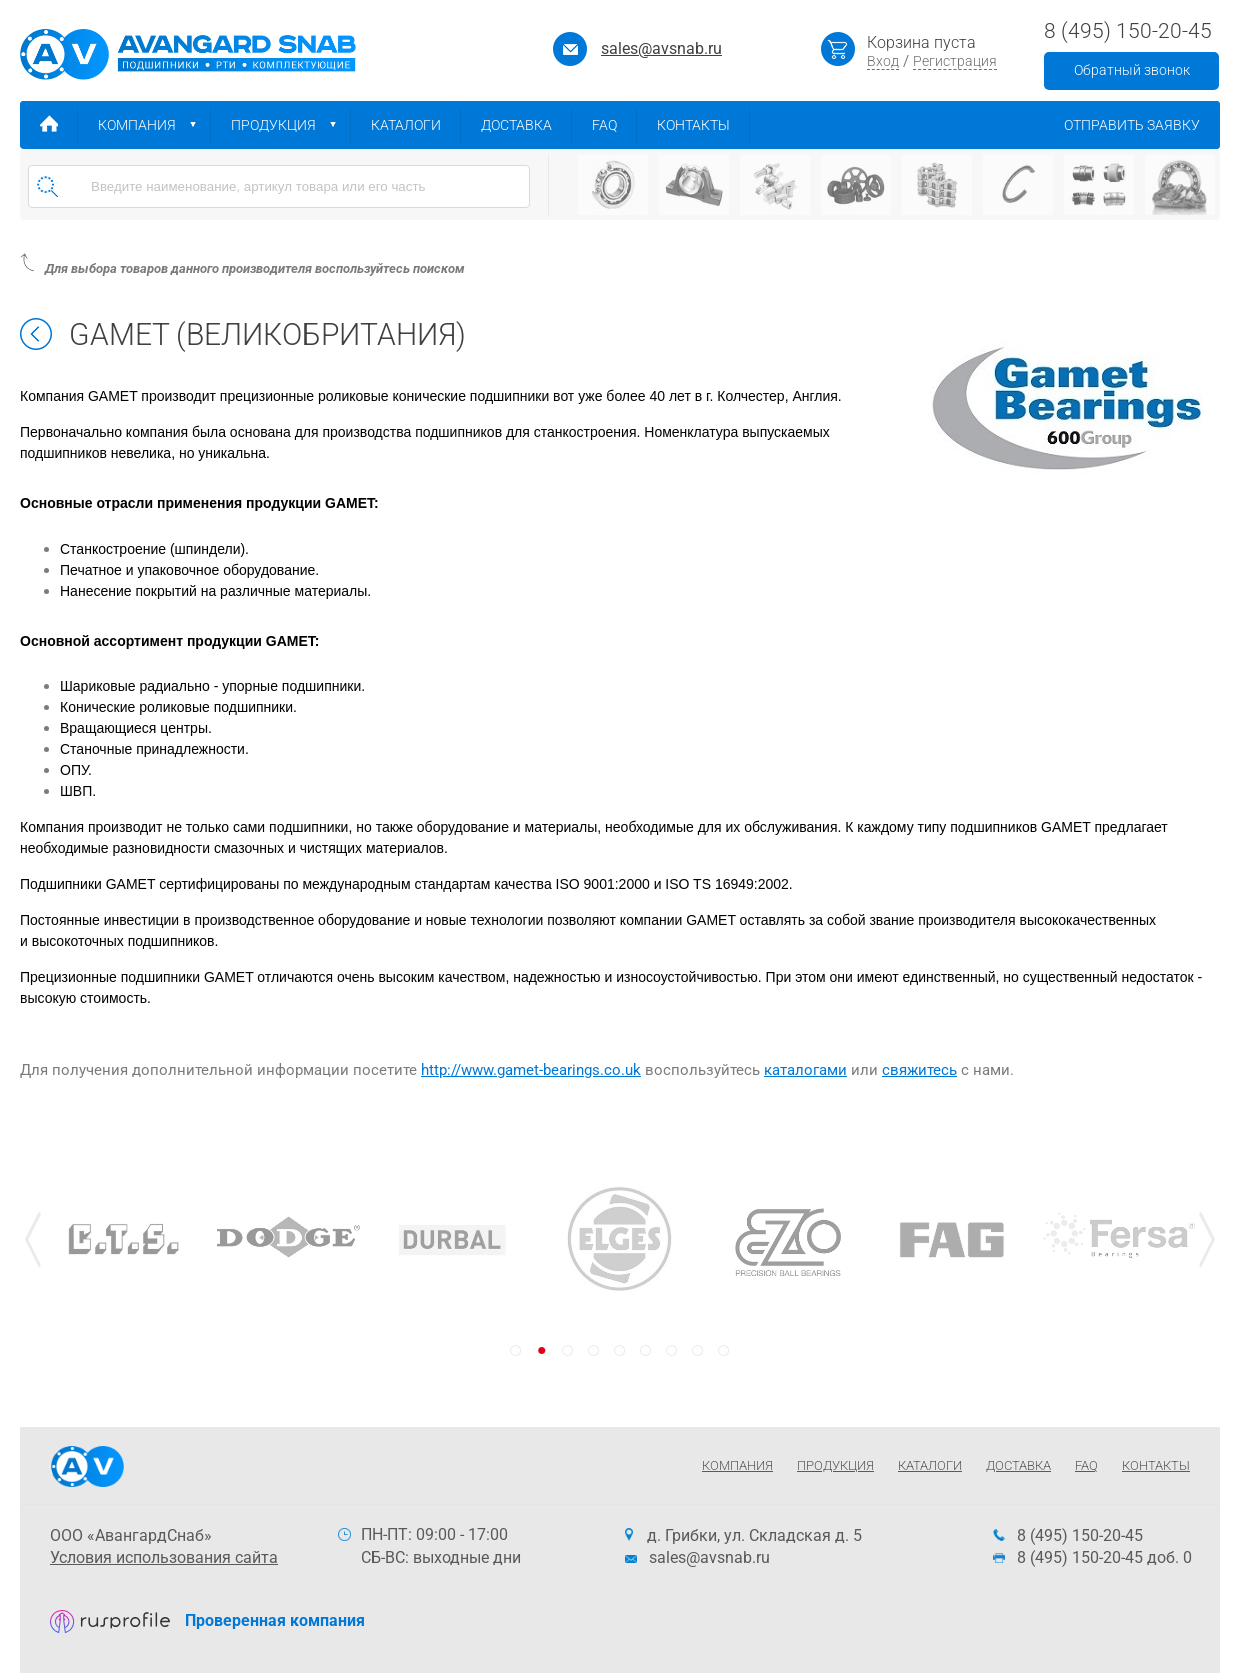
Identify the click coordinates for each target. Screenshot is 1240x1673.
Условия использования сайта (164, 1557)
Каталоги (416, 125)
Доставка (526, 125)
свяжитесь (919, 1070)
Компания (154, 125)
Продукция (291, 125)
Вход (883, 61)
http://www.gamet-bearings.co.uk (531, 1070)
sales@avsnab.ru (661, 48)
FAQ (614, 125)
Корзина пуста (921, 42)
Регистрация (955, 61)
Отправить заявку (1142, 125)
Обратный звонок (1132, 70)
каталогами (805, 1070)
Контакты (703, 125)
